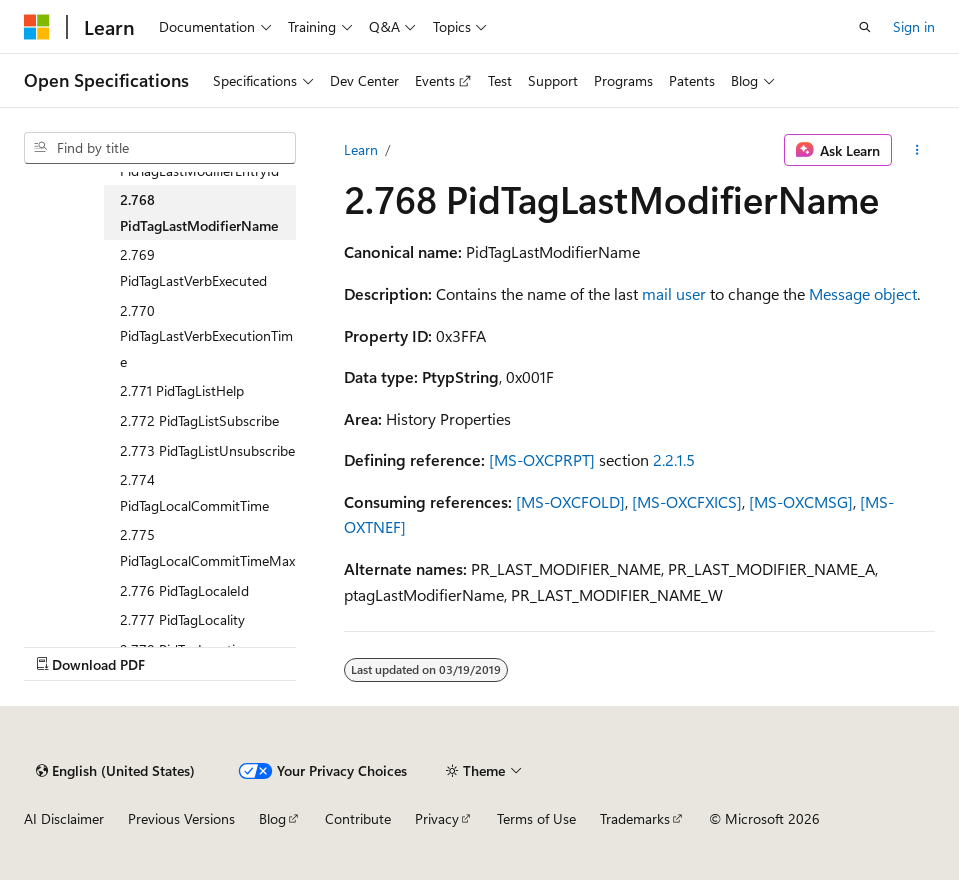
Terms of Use (536, 818)
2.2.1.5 (674, 459)
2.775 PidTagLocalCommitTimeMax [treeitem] (207, 547)
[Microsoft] (37, 27)
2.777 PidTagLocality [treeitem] (182, 619)
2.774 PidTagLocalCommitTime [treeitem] (194, 492)
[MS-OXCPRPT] (542, 459)
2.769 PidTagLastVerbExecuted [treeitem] (193, 267)
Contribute (358, 818)
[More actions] (917, 150)
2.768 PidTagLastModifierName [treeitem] (199, 212)
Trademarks (635, 818)
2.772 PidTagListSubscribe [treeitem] (199, 420)
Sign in (914, 26)
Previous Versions (181, 818)
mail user (674, 293)
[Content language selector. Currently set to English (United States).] (115, 771)
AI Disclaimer (64, 818)
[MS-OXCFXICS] (687, 501)
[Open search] (865, 27)
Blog (272, 818)
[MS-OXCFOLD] (570, 501)
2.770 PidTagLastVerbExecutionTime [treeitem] (206, 336)
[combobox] (160, 148)
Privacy (437, 818)
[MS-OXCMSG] (801, 501)
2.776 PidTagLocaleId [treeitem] (184, 590)
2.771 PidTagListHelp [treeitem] (182, 390)
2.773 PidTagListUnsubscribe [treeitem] (207, 450)
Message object (863, 293)
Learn (361, 149)
